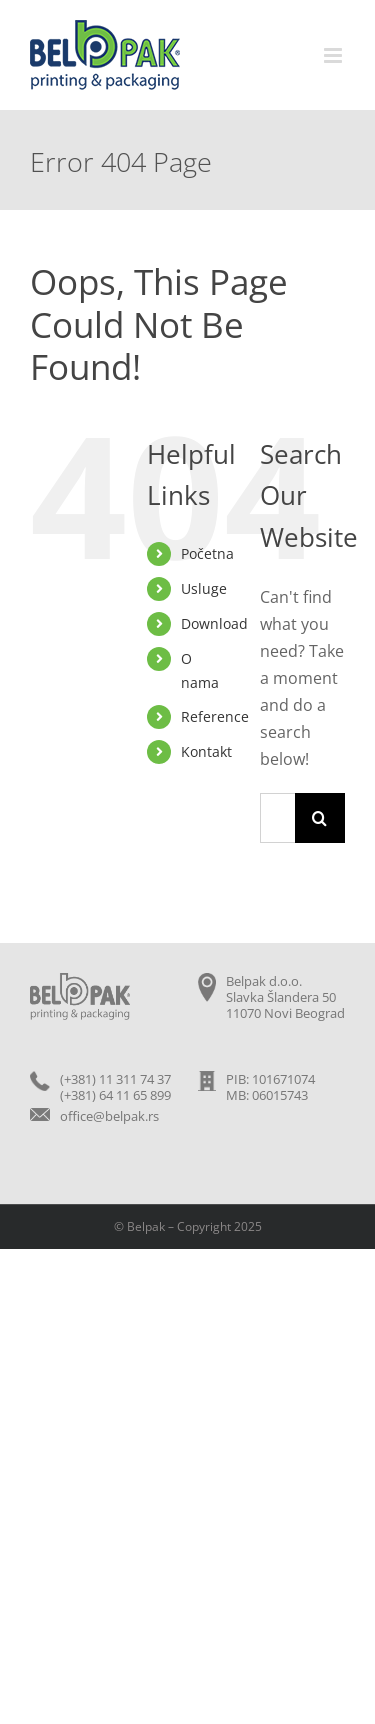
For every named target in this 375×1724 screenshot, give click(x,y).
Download (214, 623)
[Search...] (277, 818)
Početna (207, 553)
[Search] (320, 818)
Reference (215, 716)
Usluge (204, 588)
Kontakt (206, 751)
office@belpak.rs (109, 1116)
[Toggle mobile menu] (334, 55)
